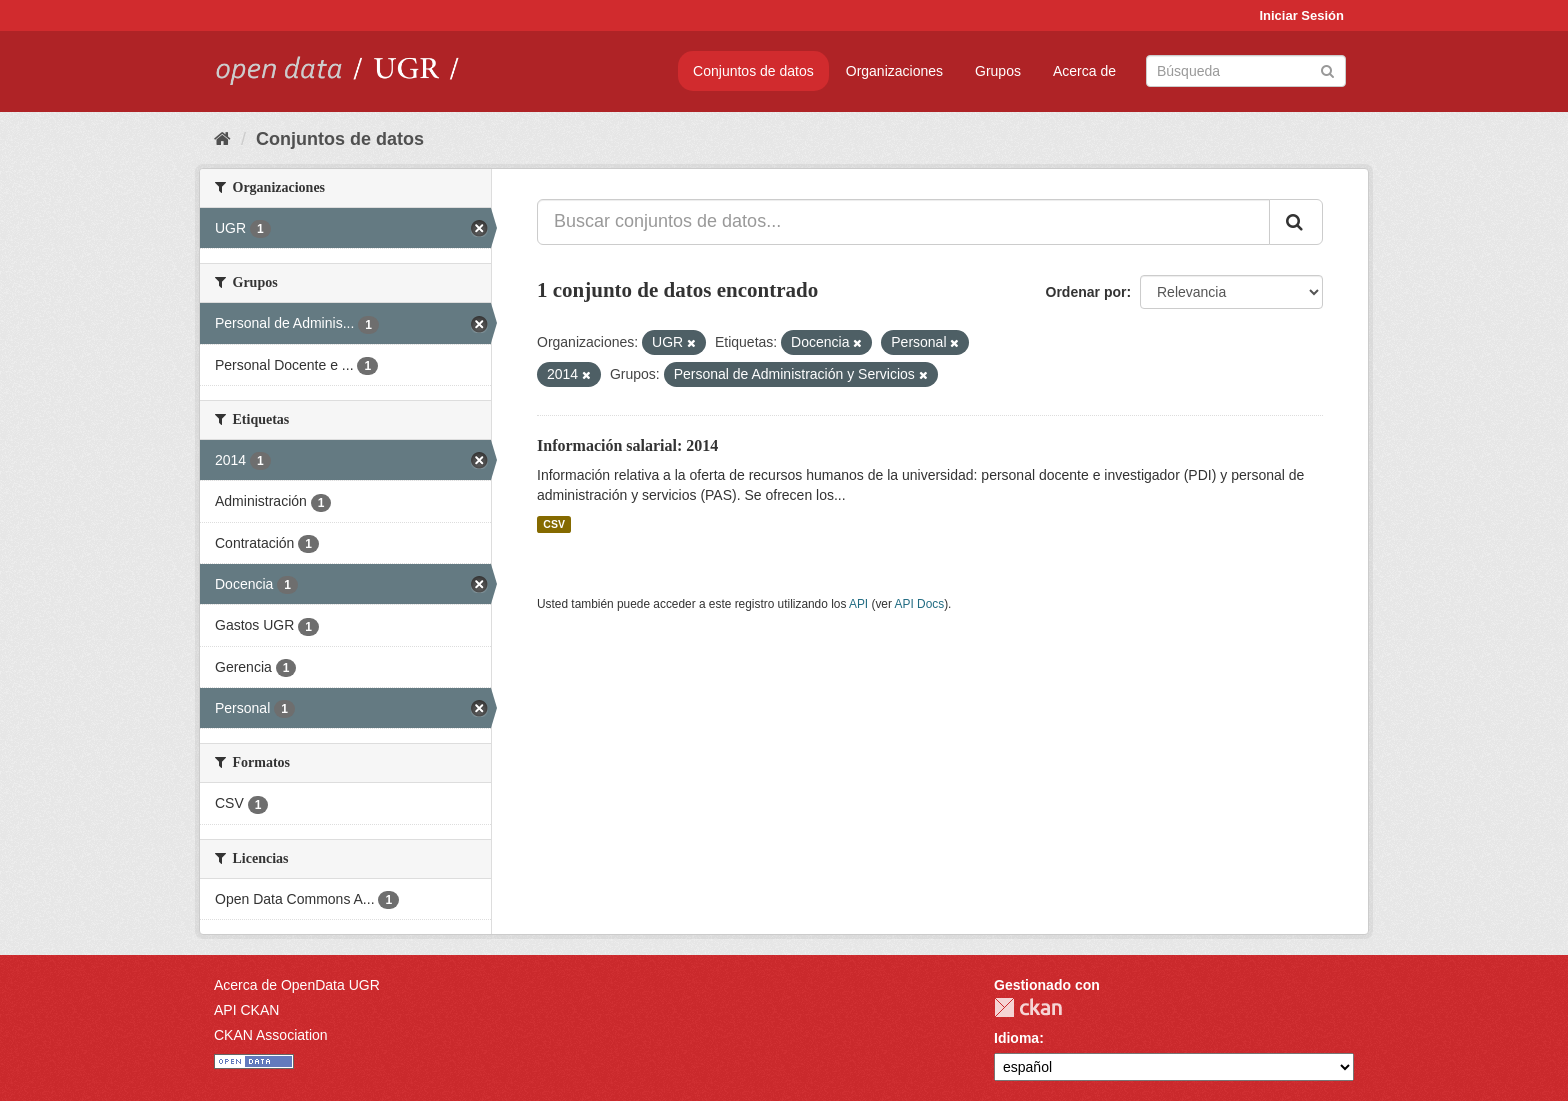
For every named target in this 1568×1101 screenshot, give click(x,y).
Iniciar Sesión (1301, 15)
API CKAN (246, 1010)
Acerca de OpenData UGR (297, 985)
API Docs (920, 604)
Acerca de (1084, 71)
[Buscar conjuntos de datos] (1246, 71)
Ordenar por (1086, 292)
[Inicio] (222, 139)
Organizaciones (894, 71)
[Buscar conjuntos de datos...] (903, 222)
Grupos (998, 71)
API (858, 604)
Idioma (1016, 1038)
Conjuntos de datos (753, 71)
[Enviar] (1327, 69)
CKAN (1028, 1007)
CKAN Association (271, 1035)
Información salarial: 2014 (627, 445)
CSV (554, 524)
